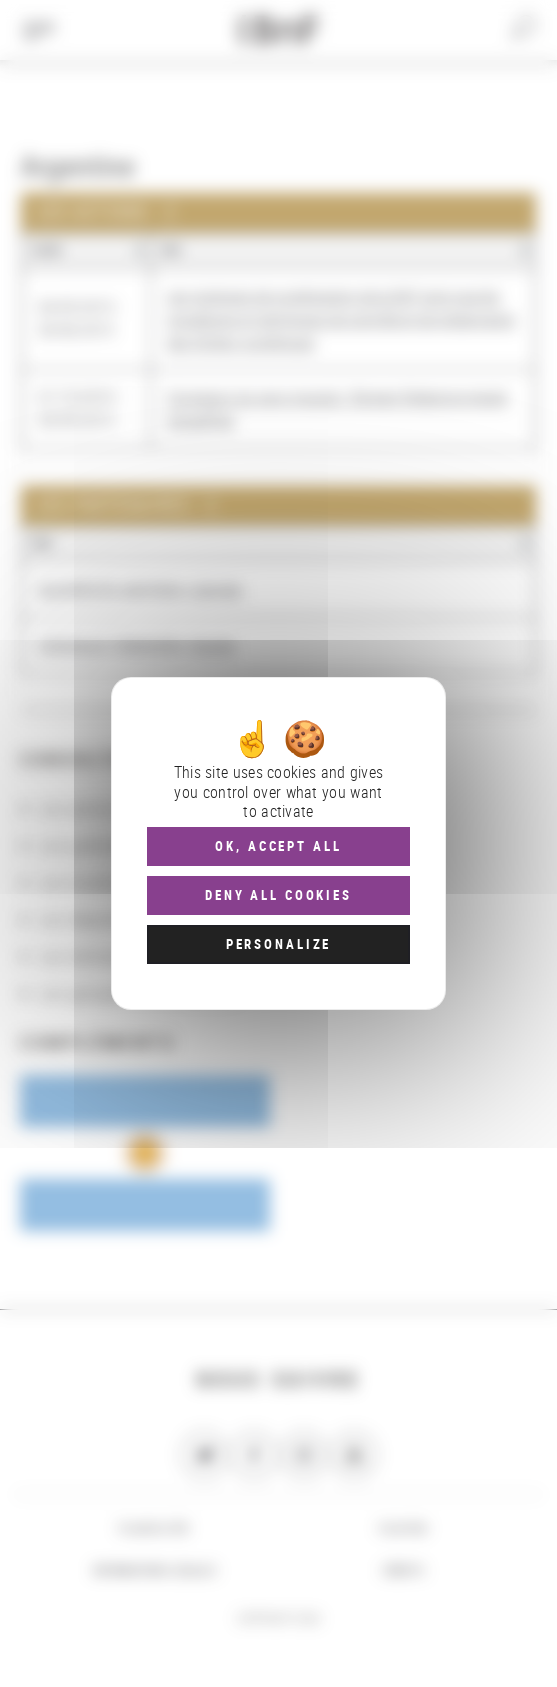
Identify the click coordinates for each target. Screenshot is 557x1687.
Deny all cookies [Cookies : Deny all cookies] (278, 895)
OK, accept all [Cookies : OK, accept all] (278, 846)
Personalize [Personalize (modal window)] (278, 944)
